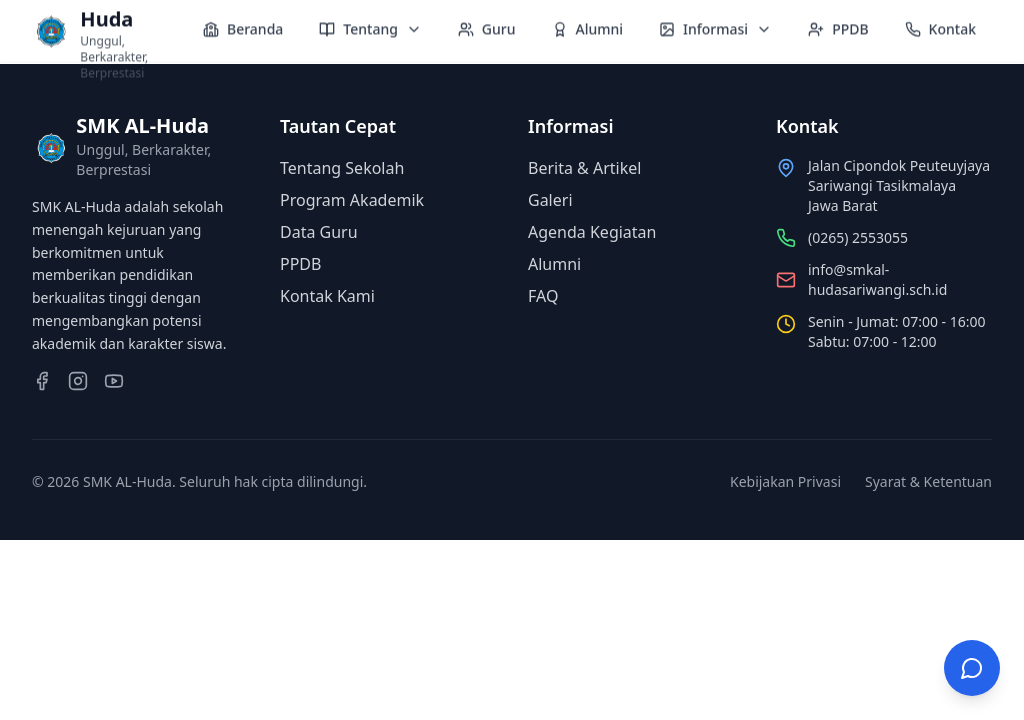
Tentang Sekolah (342, 168)
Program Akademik (352, 200)
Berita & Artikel (584, 168)
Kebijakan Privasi (785, 481)
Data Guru (319, 232)
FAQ (543, 296)
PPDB (300, 264)
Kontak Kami (327, 296)
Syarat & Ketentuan (928, 481)
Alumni (554, 264)
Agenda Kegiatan (592, 232)
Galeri (550, 200)
